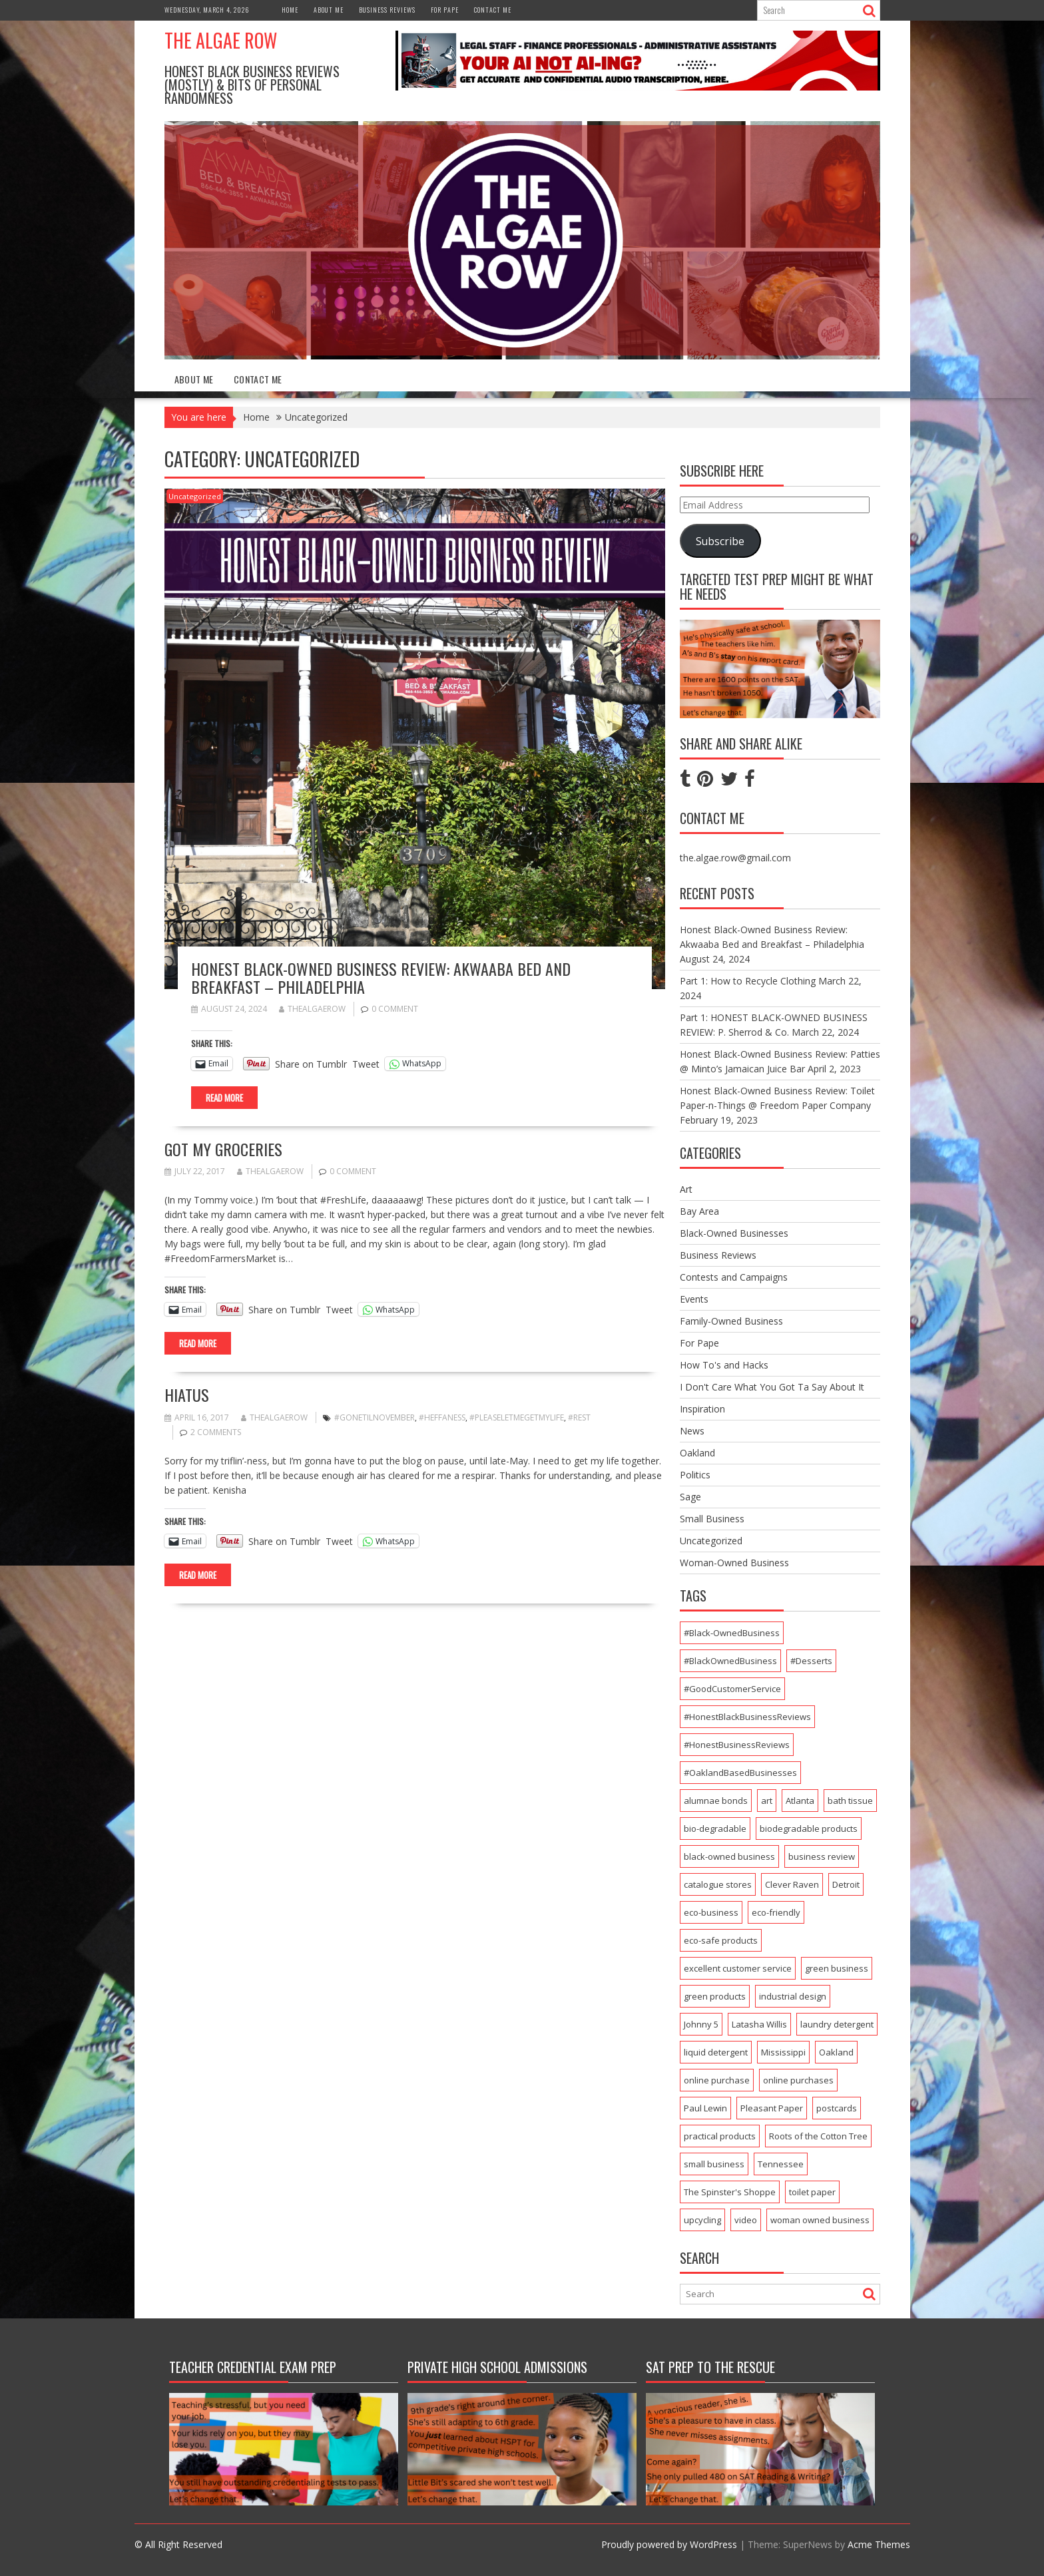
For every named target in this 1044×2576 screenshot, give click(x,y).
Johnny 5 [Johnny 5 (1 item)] (701, 2024)
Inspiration (702, 1408)
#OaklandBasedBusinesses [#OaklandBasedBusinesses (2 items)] (740, 1773)
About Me (329, 10)
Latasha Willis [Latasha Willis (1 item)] (759, 2024)
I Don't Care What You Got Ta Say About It (772, 1387)
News (692, 1430)
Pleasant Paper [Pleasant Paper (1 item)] (771, 2108)
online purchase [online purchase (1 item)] (717, 2080)
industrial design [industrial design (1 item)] (792, 1996)
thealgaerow (312, 1008)
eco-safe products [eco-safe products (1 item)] (721, 1940)
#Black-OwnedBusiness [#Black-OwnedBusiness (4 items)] (732, 1633)
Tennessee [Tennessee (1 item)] (781, 2164)
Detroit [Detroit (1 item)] (846, 1884)
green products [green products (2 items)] (715, 1996)
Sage (690, 1496)
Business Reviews (387, 10)
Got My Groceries (223, 1149)
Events (694, 1299)
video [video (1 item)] (745, 2220)
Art (686, 1189)
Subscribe (720, 541)
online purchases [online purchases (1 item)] (798, 2080)
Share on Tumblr (311, 1063)
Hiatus (186, 1394)
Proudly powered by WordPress (669, 2544)
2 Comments (215, 1432)
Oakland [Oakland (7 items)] (836, 2052)
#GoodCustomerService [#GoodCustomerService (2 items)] (732, 1689)
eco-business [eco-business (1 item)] (711, 1912)
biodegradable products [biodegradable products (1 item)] (809, 1828)
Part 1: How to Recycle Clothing (748, 980)
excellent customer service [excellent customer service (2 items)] (738, 1968)
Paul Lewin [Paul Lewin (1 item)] (705, 2108)
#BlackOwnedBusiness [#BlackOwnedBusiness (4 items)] (730, 1661)
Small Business (712, 1518)
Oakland (697, 1452)
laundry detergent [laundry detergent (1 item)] (837, 2024)
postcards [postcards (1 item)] (836, 2108)
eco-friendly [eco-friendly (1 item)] (776, 1912)
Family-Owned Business (731, 1321)
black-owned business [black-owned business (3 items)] (729, 1856)
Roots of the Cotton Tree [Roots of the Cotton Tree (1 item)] (818, 2136)
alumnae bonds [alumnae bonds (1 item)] (716, 1801)
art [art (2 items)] (766, 1801)
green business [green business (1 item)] (836, 1968)
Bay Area (699, 1211)
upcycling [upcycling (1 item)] (702, 2220)
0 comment (395, 1008)
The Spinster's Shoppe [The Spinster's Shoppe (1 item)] (730, 2192)
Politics (695, 1474)
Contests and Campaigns (734, 1277)
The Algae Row (220, 40)
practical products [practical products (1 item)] (720, 2136)
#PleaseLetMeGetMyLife (516, 1417)
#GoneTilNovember (374, 1417)
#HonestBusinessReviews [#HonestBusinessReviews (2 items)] (737, 1745)
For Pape (445, 10)
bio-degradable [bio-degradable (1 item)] (715, 1828)
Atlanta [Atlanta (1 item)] (800, 1801)
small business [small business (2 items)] (714, 2164)
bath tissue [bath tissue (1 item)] (850, 1801)
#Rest (579, 1417)
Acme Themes (879, 2544)
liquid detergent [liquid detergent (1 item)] (716, 2052)
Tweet (366, 1063)
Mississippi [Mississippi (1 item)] (783, 2052)
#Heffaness (442, 1417)
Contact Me (492, 10)
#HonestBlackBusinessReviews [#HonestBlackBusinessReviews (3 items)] (747, 1717)
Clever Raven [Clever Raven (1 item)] (792, 1884)
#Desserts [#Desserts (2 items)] (811, 1661)
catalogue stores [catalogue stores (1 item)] (718, 1884)
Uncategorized (194, 496)
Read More (224, 1097)
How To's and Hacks (724, 1365)
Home (290, 10)
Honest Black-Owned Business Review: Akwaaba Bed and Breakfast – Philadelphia (381, 977)
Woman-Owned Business (734, 1562)
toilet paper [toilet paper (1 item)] (812, 2192)
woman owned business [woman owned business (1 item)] (820, 2220)
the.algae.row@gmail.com (735, 857)
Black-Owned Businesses (734, 1233)
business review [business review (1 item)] (821, 1856)
